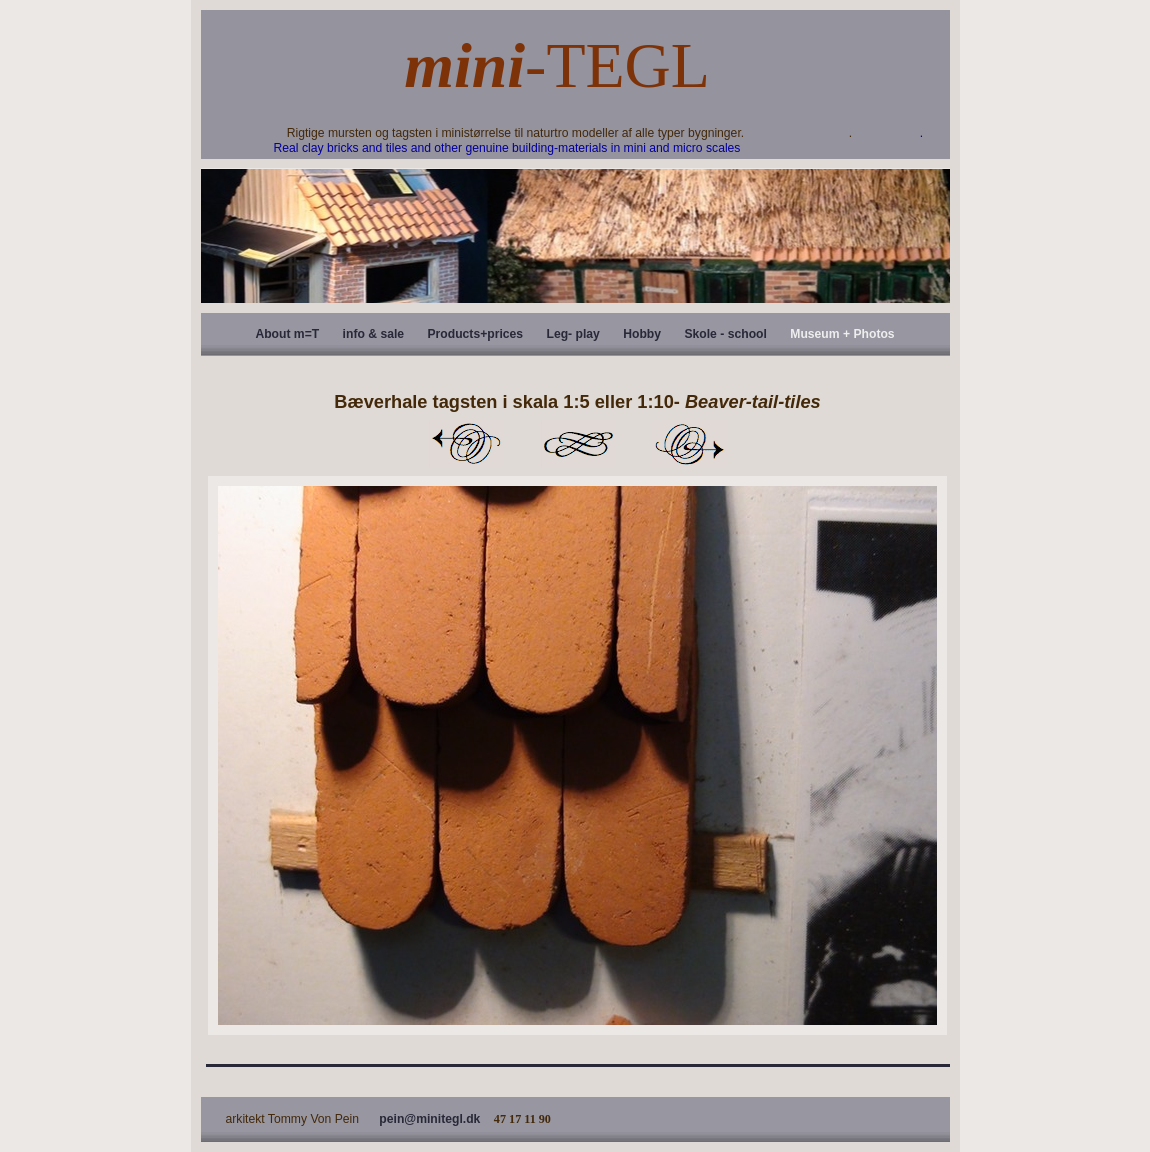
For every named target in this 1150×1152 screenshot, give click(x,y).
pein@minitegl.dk (429, 1119)
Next (690, 444)
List (578, 444)
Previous (466, 444)
